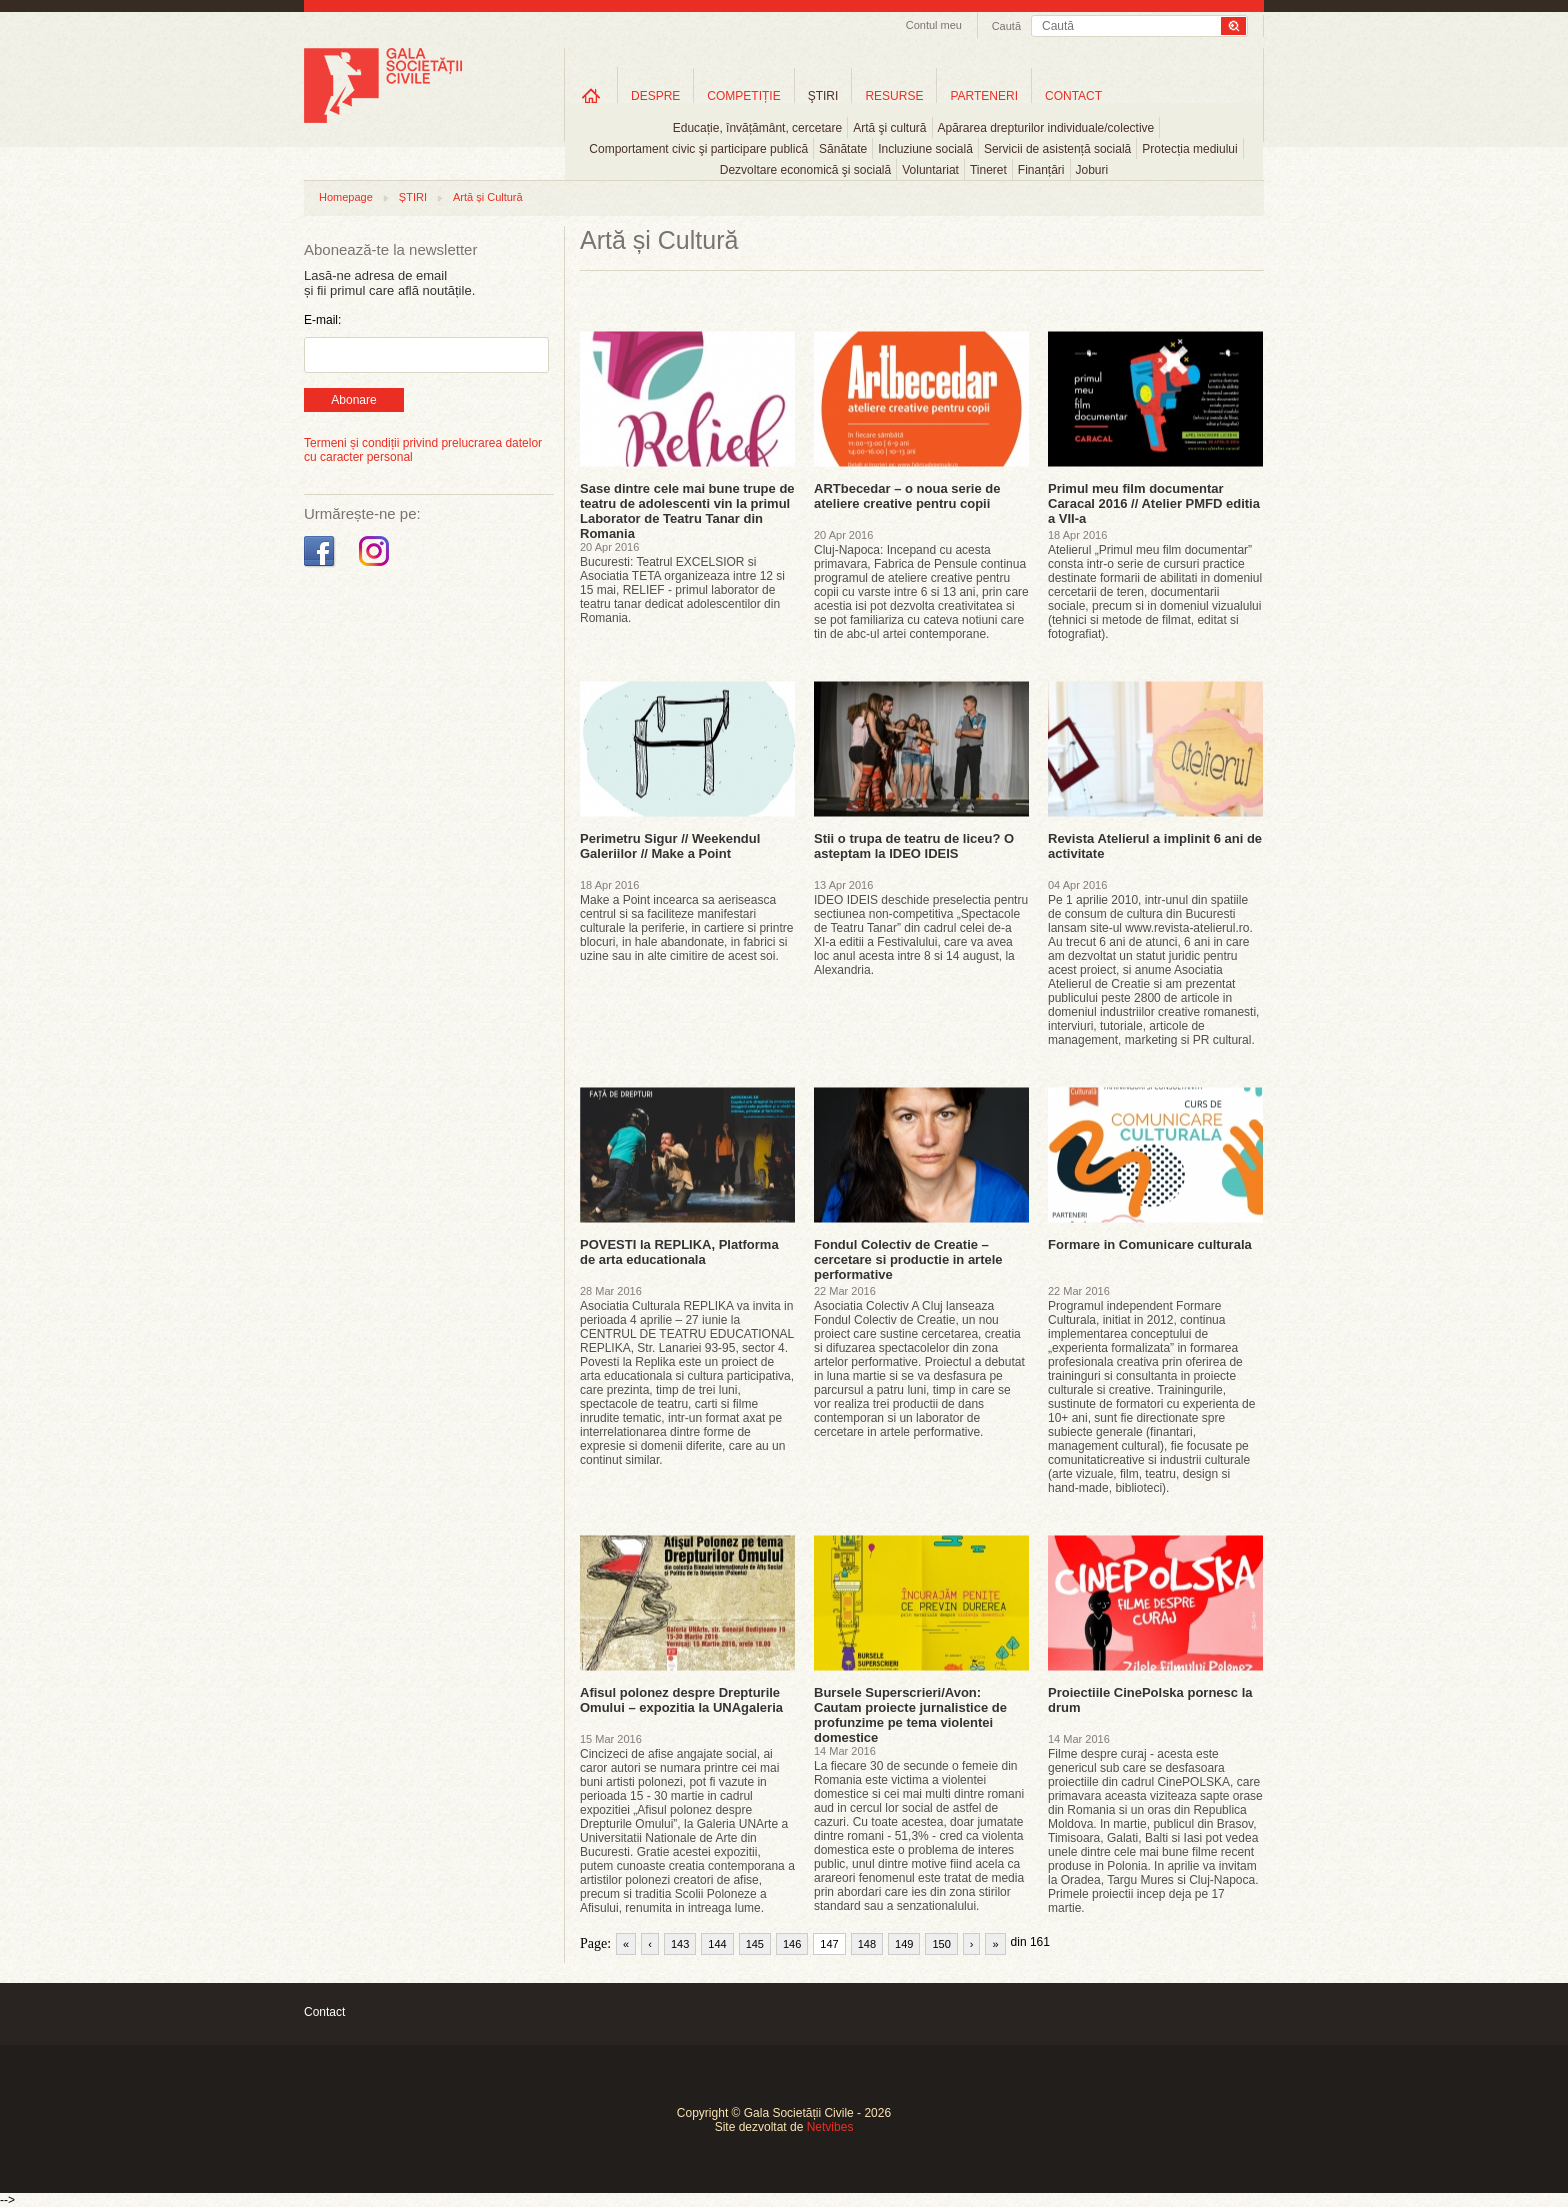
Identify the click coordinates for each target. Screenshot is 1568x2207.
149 (904, 1944)
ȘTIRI (413, 197)
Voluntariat (930, 170)
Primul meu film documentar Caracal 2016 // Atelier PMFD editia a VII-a (1154, 503)
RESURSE (894, 96)
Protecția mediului (1189, 149)
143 (680, 1944)
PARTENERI (984, 96)
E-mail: (322, 320)
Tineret (988, 170)
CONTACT (1073, 96)
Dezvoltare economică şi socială (805, 170)
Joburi (1092, 170)
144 (717, 1944)
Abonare (353, 400)
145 (755, 1944)
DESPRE (655, 96)
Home (591, 95)
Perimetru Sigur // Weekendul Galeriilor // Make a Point (670, 846)
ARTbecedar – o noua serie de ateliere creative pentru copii (907, 496)
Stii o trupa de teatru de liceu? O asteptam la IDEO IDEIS (914, 846)
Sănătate (843, 149)
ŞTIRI (823, 96)
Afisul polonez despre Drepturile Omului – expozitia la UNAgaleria (681, 1700)
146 (792, 1944)
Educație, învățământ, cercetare (757, 128)
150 (941, 1944)
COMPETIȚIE (743, 96)
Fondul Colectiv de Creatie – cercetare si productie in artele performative (908, 1259)
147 (829, 1944)
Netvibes (830, 2127)
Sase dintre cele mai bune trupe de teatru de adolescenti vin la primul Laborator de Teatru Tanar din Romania (687, 511)
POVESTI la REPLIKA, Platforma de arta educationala (679, 1252)
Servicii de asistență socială (1057, 149)
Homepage (346, 197)
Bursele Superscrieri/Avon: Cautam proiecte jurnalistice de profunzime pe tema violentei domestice (910, 1715)
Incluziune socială (925, 149)
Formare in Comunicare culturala (1150, 1244)
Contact (324, 2012)
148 (867, 1944)
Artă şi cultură (889, 128)
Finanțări (1041, 170)
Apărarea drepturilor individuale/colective (1046, 128)
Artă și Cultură (488, 197)
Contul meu (934, 25)
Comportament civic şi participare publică (698, 149)
